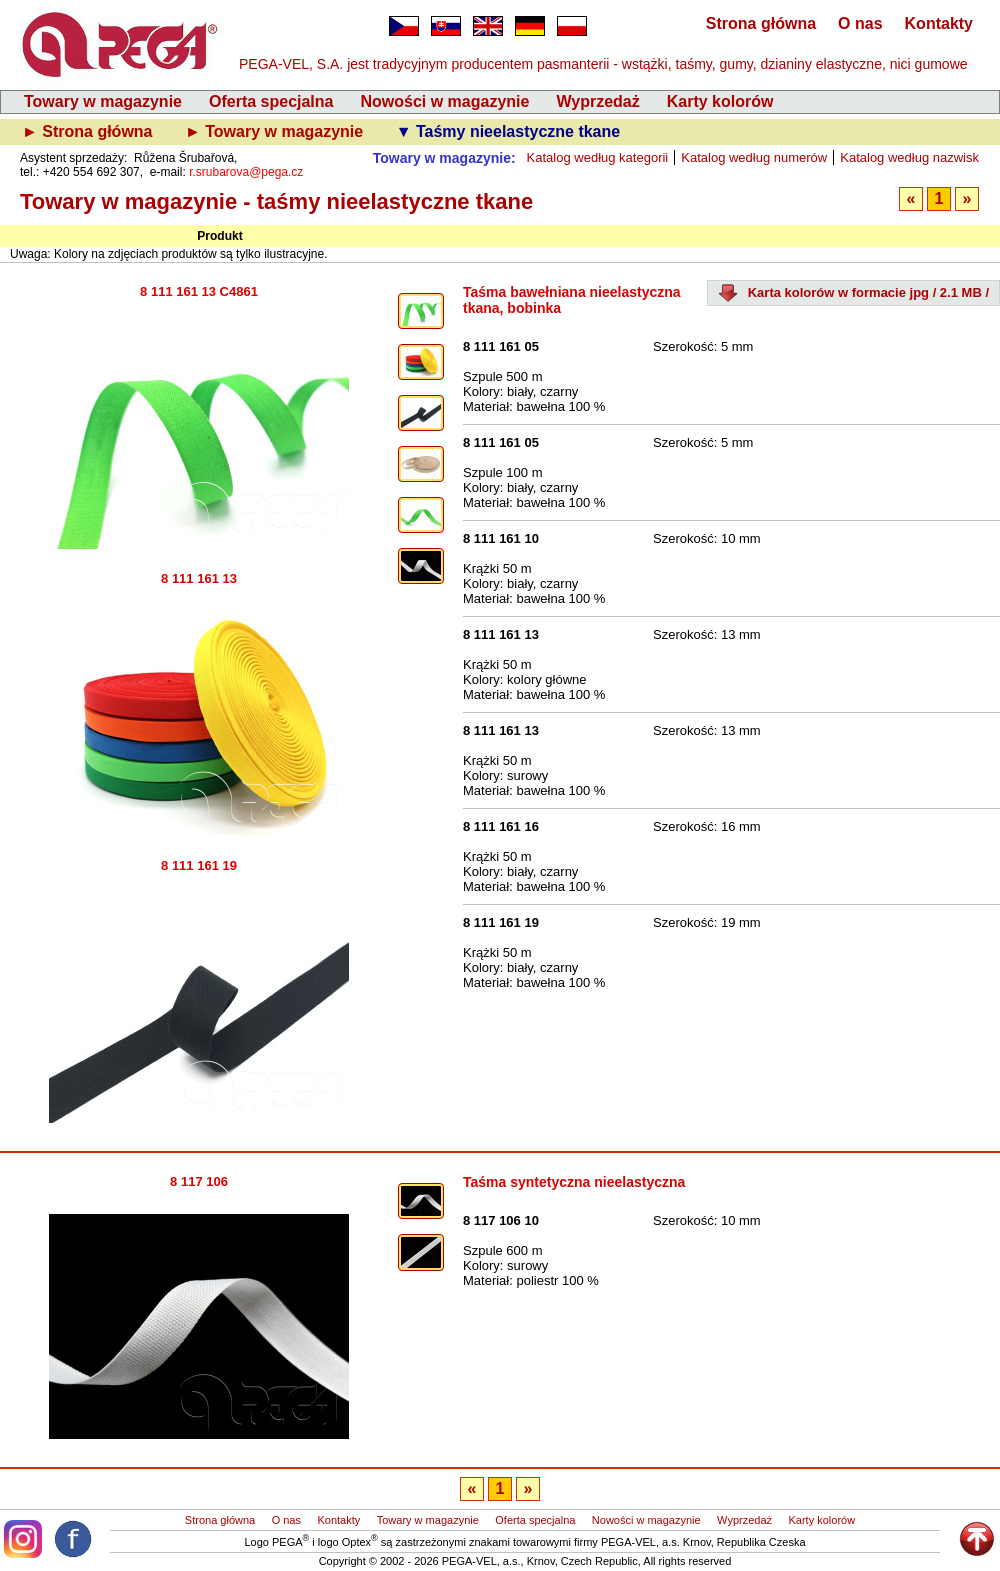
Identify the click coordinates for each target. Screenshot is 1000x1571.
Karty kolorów (720, 101)
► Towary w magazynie (276, 131)
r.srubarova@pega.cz (246, 172)
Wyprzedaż (597, 101)
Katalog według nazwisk (909, 157)
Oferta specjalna (271, 101)
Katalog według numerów (754, 157)
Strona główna (761, 23)
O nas (860, 23)
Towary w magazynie (103, 101)
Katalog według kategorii (598, 157)
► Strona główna (89, 131)
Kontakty (939, 23)
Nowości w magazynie (444, 101)
